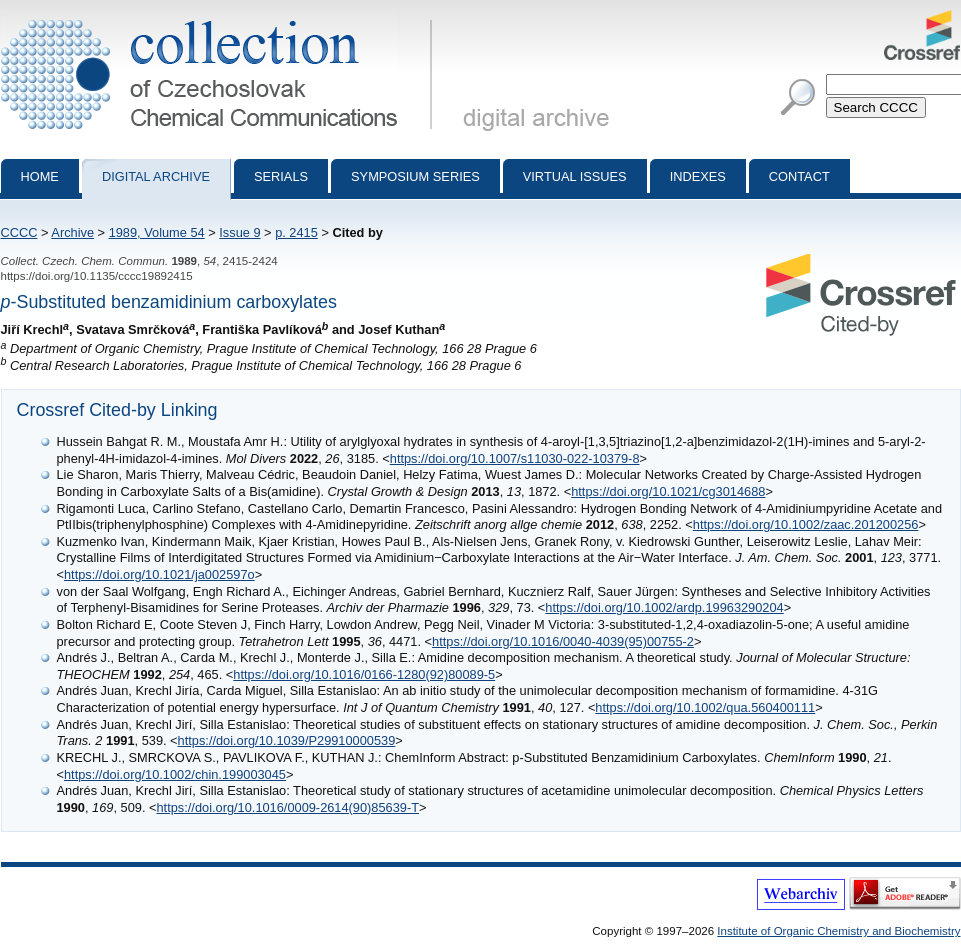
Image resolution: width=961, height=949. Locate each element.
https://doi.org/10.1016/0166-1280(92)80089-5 (364, 674)
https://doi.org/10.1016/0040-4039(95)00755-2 (563, 641)
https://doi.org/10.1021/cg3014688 (668, 491)
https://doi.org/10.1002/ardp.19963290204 (664, 607)
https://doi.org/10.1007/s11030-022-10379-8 (515, 458)
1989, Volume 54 (157, 232)
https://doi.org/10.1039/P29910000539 (287, 740)
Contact (799, 176)
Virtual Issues (575, 176)
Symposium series (415, 176)
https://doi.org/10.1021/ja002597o (159, 574)
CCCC (19, 232)
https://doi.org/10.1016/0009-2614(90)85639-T (288, 807)
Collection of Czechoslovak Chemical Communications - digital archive (220, 18)
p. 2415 (296, 232)
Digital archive (156, 176)
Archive (72, 232)
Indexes (698, 176)
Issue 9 (239, 232)
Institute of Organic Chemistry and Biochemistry (838, 931)
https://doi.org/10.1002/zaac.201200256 (806, 524)
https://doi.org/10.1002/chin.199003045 (175, 774)
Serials (281, 176)
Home (40, 176)
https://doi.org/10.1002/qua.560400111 (705, 707)
